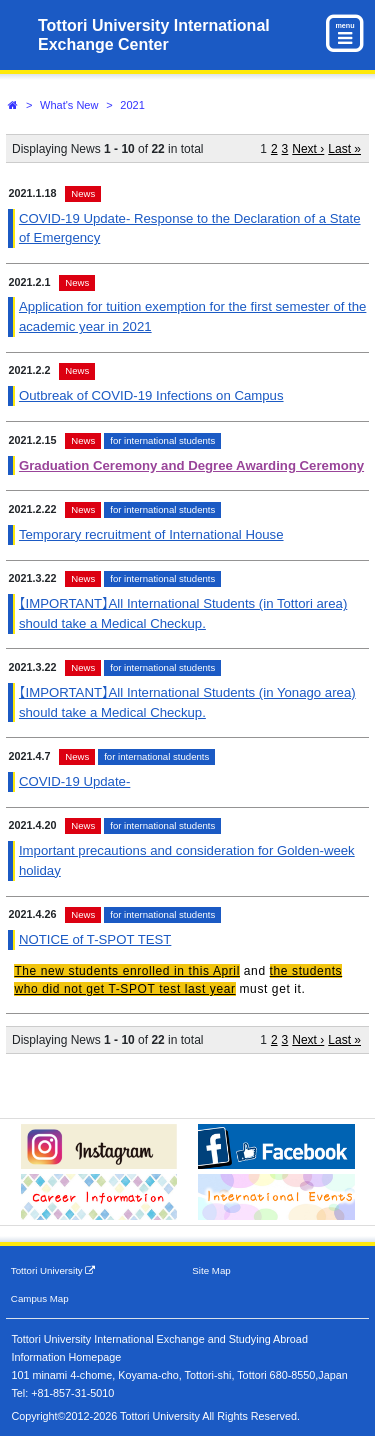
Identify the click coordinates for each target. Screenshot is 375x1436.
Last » (344, 149)
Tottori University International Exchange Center (154, 35)
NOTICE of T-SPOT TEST (95, 939)
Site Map (211, 1270)
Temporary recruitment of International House (151, 534)
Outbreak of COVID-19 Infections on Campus (151, 395)
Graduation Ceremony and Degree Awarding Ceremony (191, 465)
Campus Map (40, 1298)
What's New (69, 105)
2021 (132, 105)
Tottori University (53, 1270)
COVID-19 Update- (74, 781)
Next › (308, 149)
